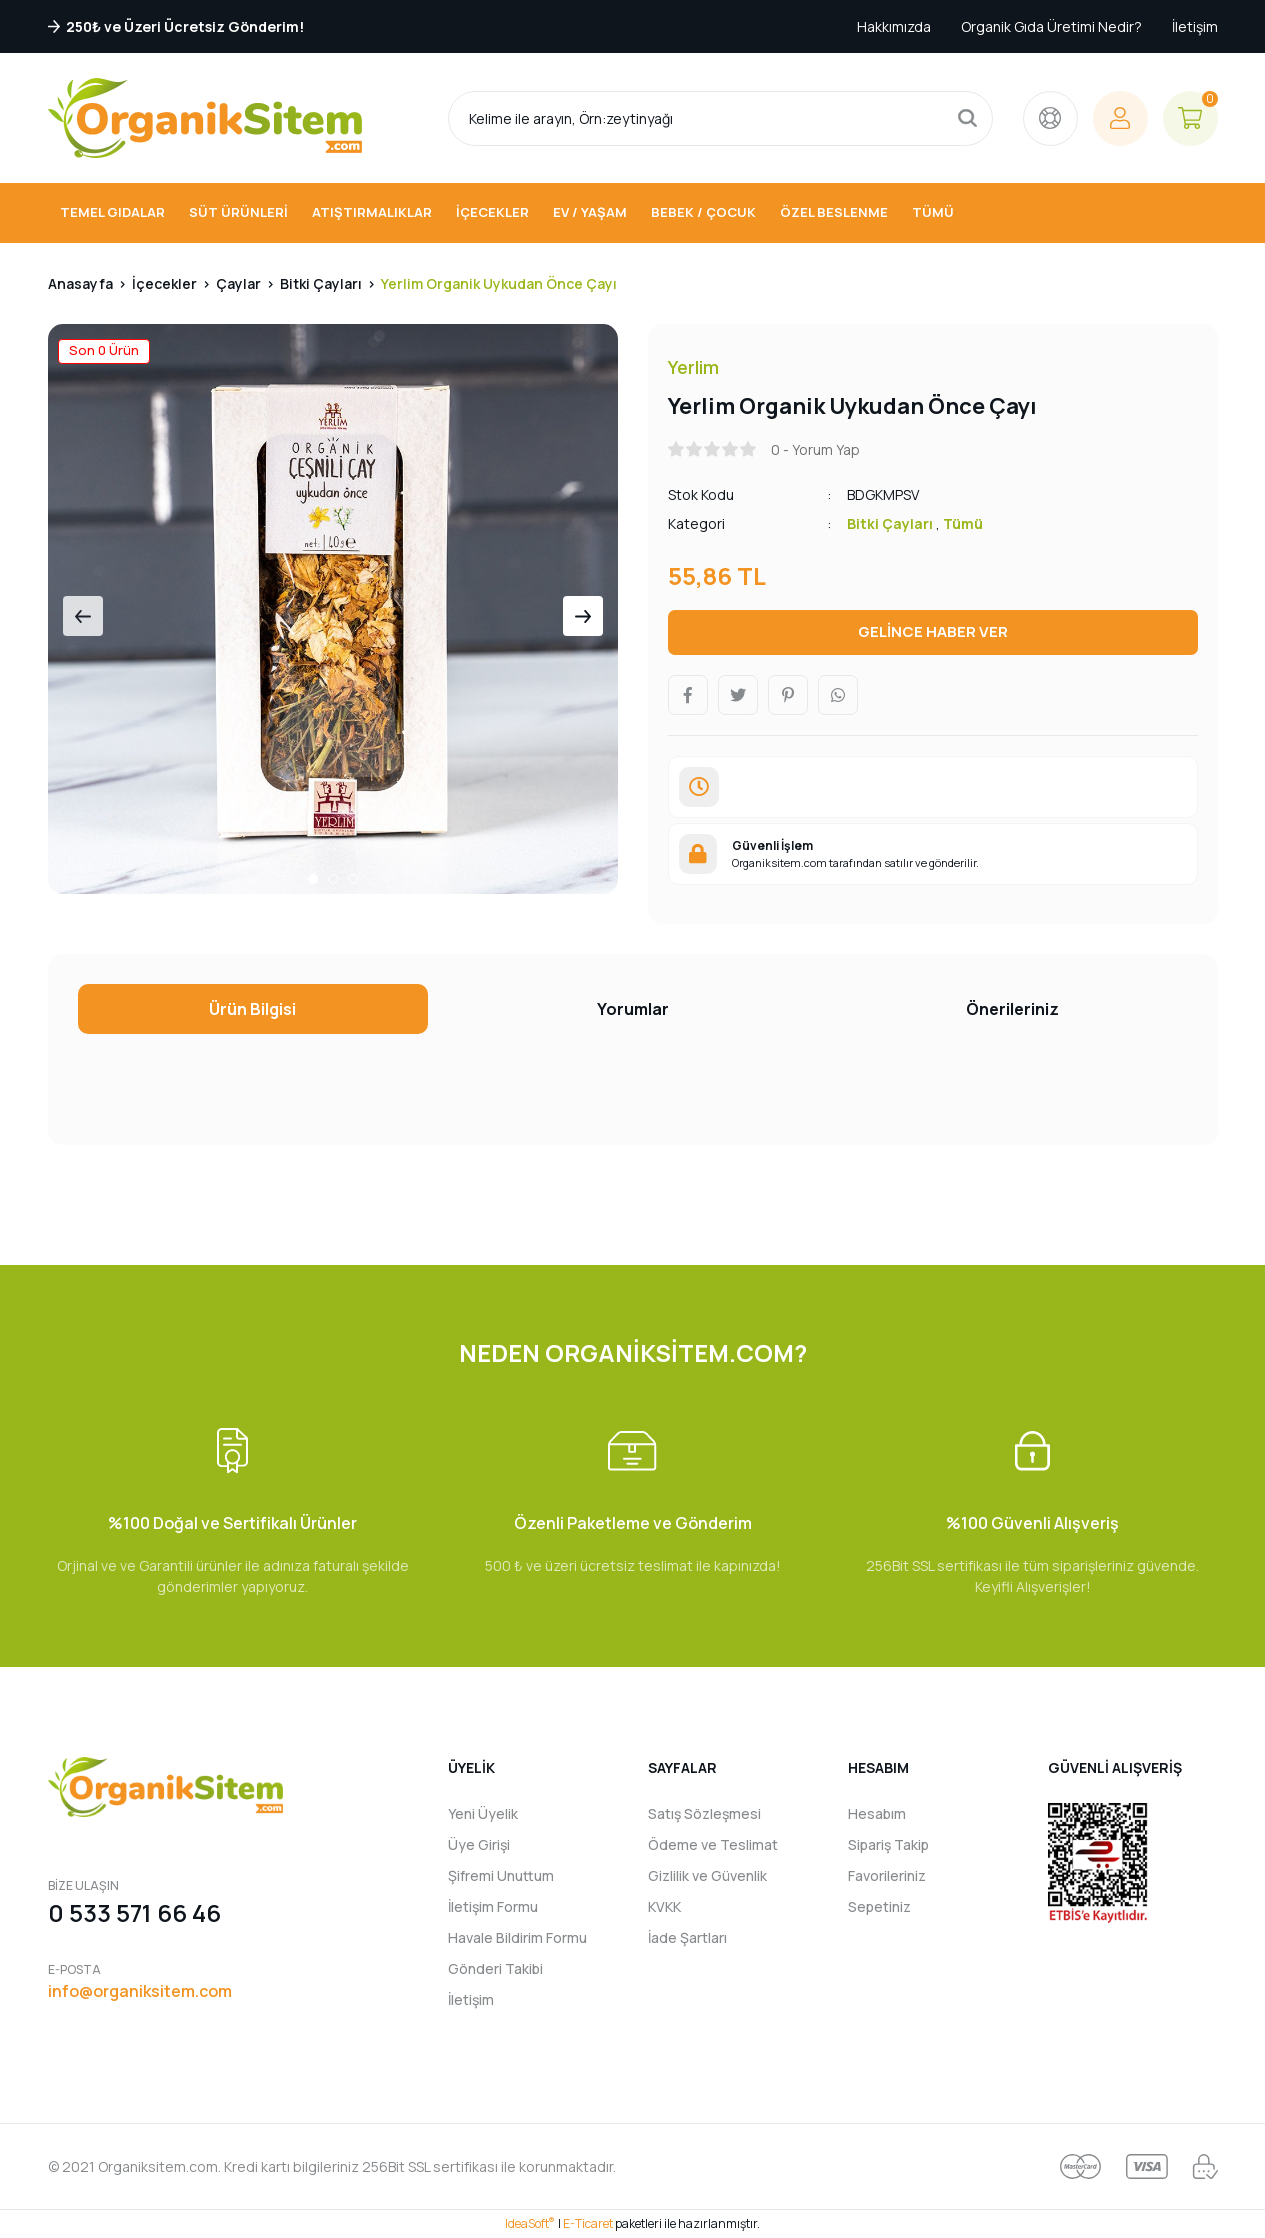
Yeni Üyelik (483, 1813)
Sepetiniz (879, 1906)
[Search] (720, 118)
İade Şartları (687, 1937)
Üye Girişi (479, 1844)
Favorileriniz (887, 1875)
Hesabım (877, 1813)
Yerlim (693, 367)
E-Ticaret (588, 2223)
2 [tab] (333, 879)
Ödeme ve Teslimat (713, 1844)
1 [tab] (313, 879)
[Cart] (1190, 118)
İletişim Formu (493, 1906)
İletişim (1195, 26)
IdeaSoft (530, 2223)
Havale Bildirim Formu (517, 1937)
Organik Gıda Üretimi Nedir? (1051, 26)
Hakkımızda (894, 26)
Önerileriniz (1012, 1009)
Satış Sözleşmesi (704, 1813)
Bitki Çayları (890, 523)
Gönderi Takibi (495, 1968)
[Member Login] (1120, 118)
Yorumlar (633, 1009)
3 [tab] (353, 879)
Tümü (963, 523)
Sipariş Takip (888, 1844)
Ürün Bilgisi (252, 1009)
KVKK (664, 1906)
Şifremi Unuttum (501, 1875)
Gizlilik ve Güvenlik (707, 1875)
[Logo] (205, 118)
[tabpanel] (333, 609)
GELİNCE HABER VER (933, 631)
